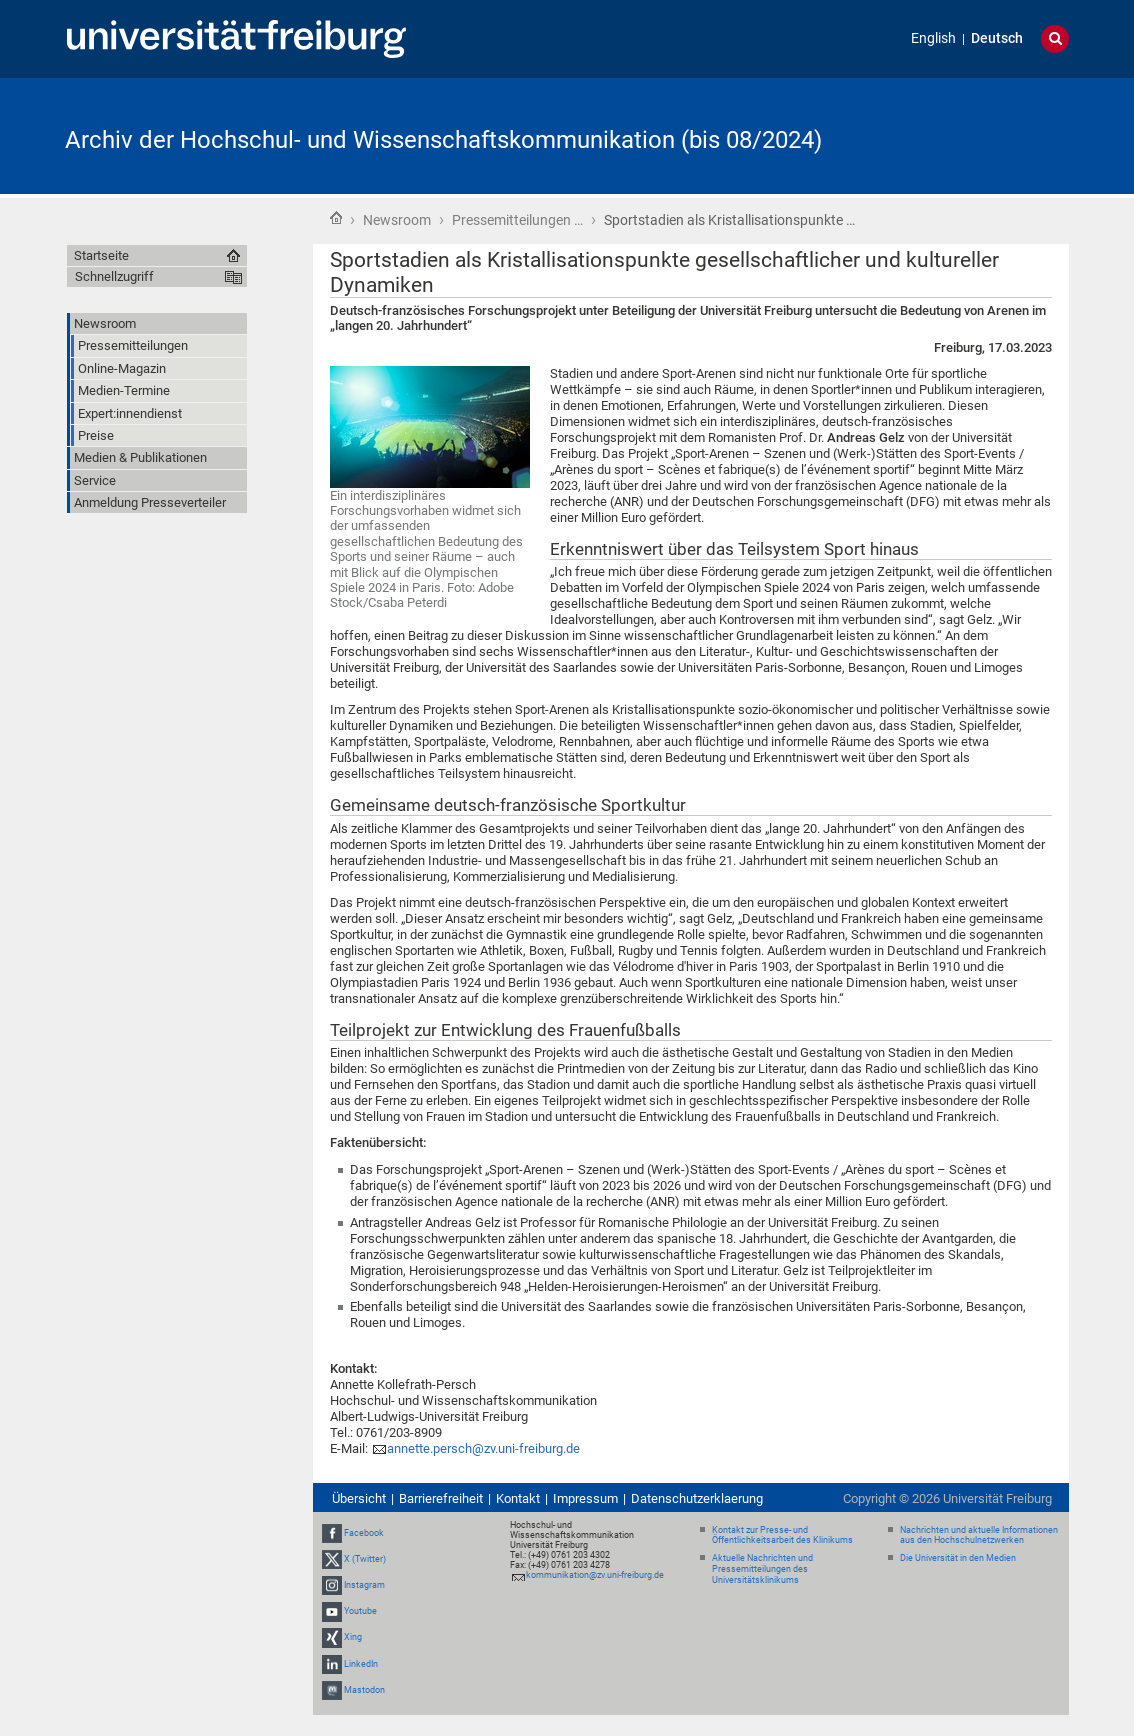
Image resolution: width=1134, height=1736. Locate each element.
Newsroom (397, 220)
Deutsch (997, 38)
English (933, 38)
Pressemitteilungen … (517, 220)
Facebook (364, 1533)
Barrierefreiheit (441, 1498)
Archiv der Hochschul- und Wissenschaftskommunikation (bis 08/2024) (443, 140)
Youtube (360, 1611)
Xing (353, 1638)
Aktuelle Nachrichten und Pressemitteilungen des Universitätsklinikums (762, 1569)
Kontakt (518, 1498)
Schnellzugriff (114, 276)
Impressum (585, 1498)
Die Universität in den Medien (958, 1558)
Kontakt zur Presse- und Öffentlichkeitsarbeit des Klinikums (782, 1535)
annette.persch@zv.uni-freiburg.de (483, 1448)
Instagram (364, 1585)
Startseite (336, 218)
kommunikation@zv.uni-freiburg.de (595, 1575)
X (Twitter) (365, 1559)
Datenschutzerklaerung (697, 1498)
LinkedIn (361, 1664)
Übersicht (359, 1498)
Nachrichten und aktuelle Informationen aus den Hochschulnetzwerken (979, 1535)
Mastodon (364, 1690)
